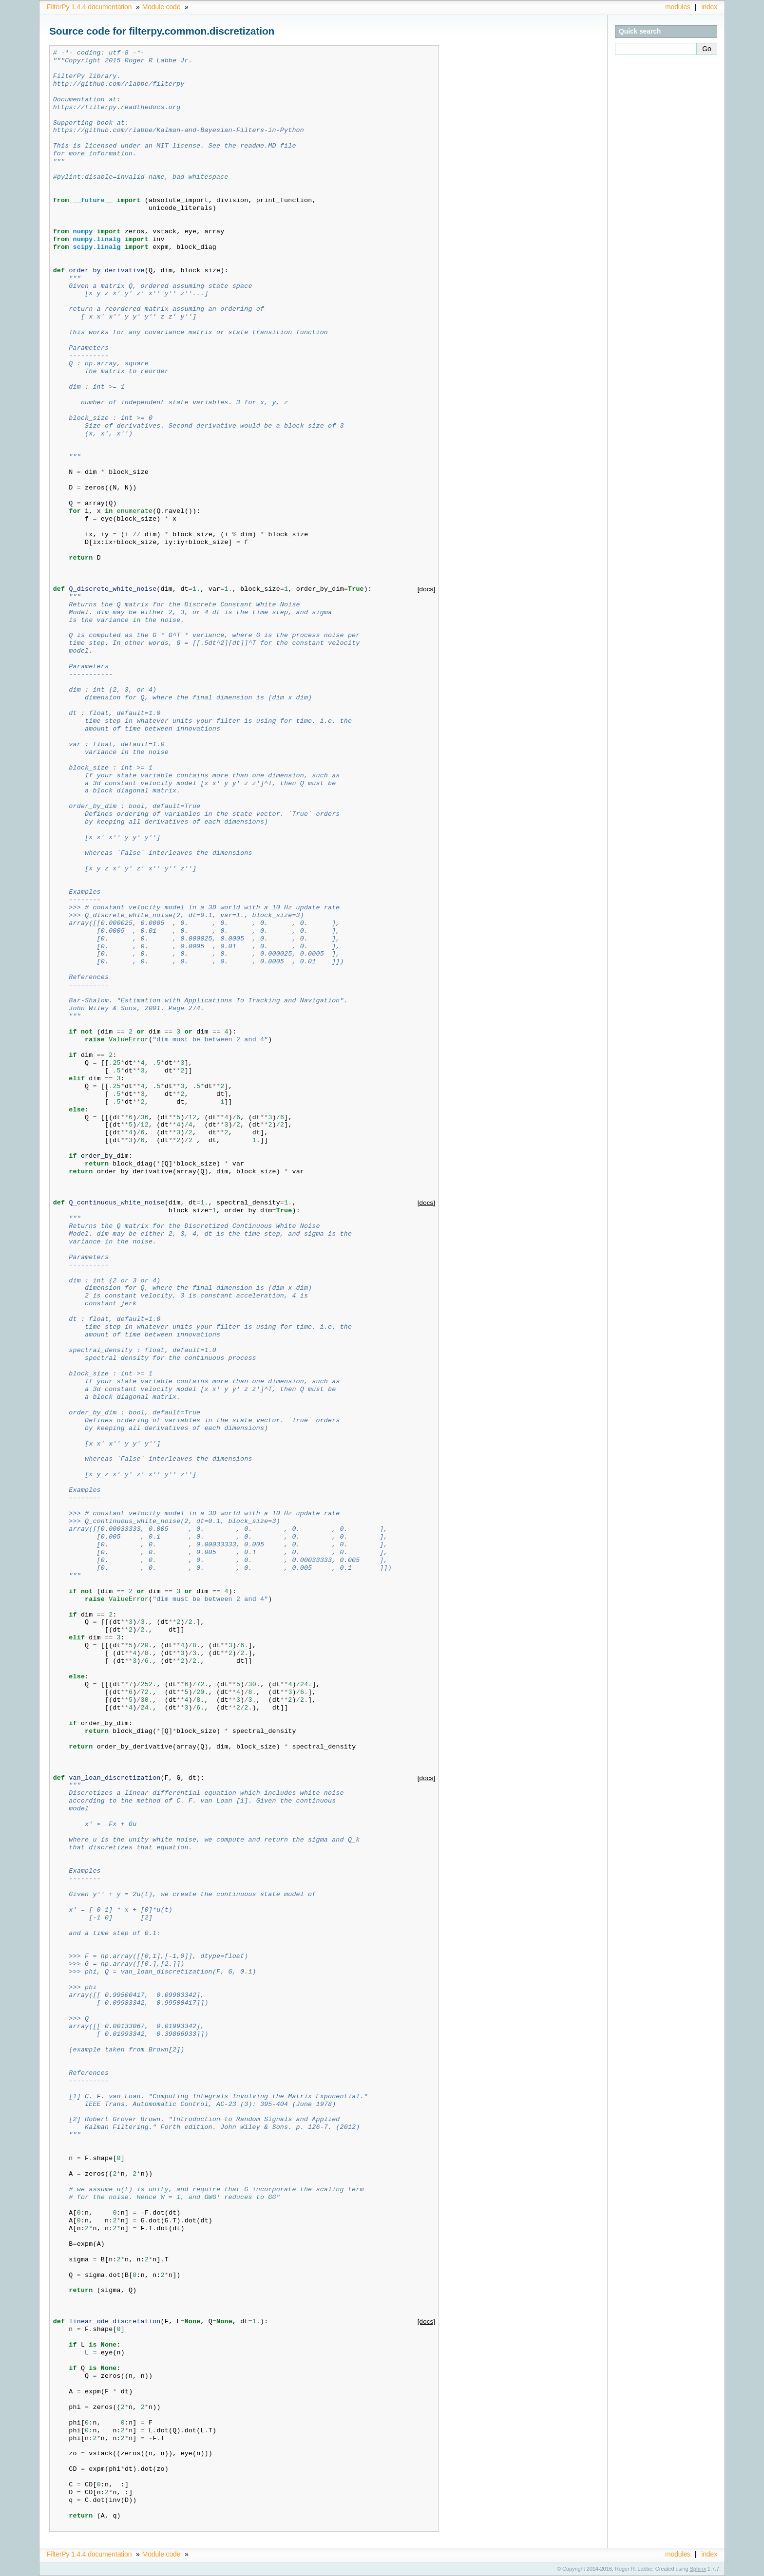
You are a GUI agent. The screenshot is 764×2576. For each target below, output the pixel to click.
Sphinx (698, 2569)
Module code (161, 7)
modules (677, 7)
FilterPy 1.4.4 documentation (89, 7)
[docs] (427, 589)
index (709, 7)
